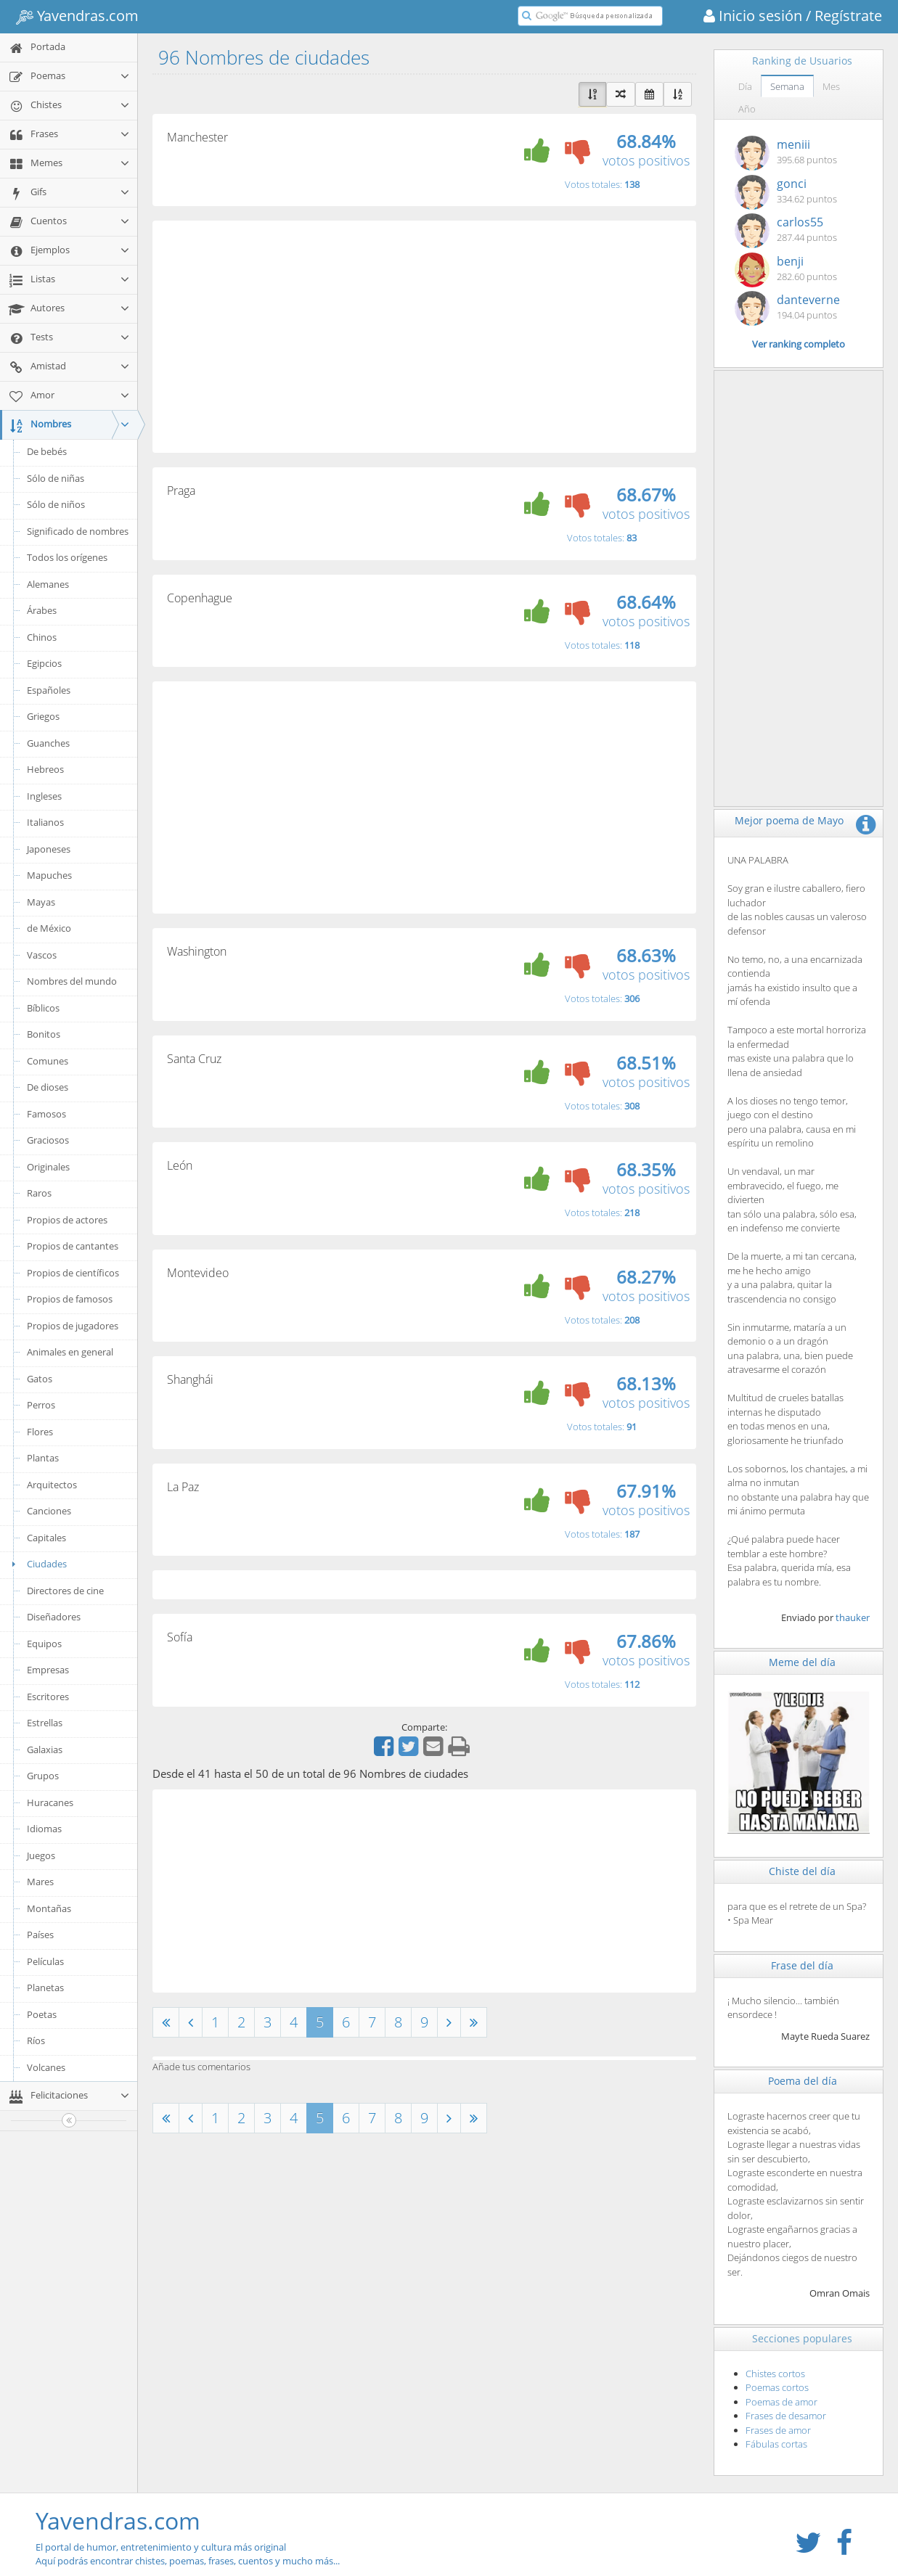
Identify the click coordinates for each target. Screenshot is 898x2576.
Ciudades (37, 1563)
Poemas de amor (781, 2401)
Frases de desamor (786, 2415)
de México (49, 928)
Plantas (43, 1457)
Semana (787, 86)
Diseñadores (54, 1616)
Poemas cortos (777, 2387)
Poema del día (802, 2081)
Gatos (39, 1378)
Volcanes (46, 2067)
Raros (39, 1192)
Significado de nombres (77, 531)
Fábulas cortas (776, 2443)
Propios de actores (67, 1219)
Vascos (42, 954)
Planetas (45, 1987)
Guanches (48, 743)
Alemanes (48, 584)
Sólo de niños (56, 504)
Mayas (41, 901)
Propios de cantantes (72, 1245)
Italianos (45, 822)
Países (40, 1934)
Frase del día (802, 1965)
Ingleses (44, 796)
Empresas (48, 1669)
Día (745, 86)
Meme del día (802, 1662)
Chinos (42, 637)
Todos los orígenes (67, 557)
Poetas (42, 2014)
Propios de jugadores (72, 1325)
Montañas (49, 1908)
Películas (45, 1961)
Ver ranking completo (798, 343)
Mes (831, 86)
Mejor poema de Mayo (789, 820)
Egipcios (44, 663)
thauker (853, 1617)
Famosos (46, 1113)
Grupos (43, 1775)
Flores (40, 1431)
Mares (40, 1881)
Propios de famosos (70, 1298)
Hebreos (45, 769)
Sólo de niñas (55, 478)
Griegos (43, 716)
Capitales (46, 1537)
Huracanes (50, 1802)
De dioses (47, 1087)
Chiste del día (802, 1871)
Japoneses (48, 849)
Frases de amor (778, 2430)
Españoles (48, 690)
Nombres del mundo (72, 981)
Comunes (47, 1060)
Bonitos (43, 1034)
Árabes (42, 610)
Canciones (49, 1510)
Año (747, 108)
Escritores (48, 1696)
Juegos (41, 1855)
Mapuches (49, 875)
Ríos (36, 2040)
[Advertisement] (424, 336)
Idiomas (44, 1828)
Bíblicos (43, 1007)
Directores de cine (65, 1590)
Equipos (44, 1643)
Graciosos (48, 1140)
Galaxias (44, 1749)
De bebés (47, 451)
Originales (48, 1166)
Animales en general (70, 1351)
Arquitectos (52, 1484)
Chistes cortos (775, 2373)
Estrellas (44, 1722)
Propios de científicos (73, 1272)
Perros (41, 1404)
